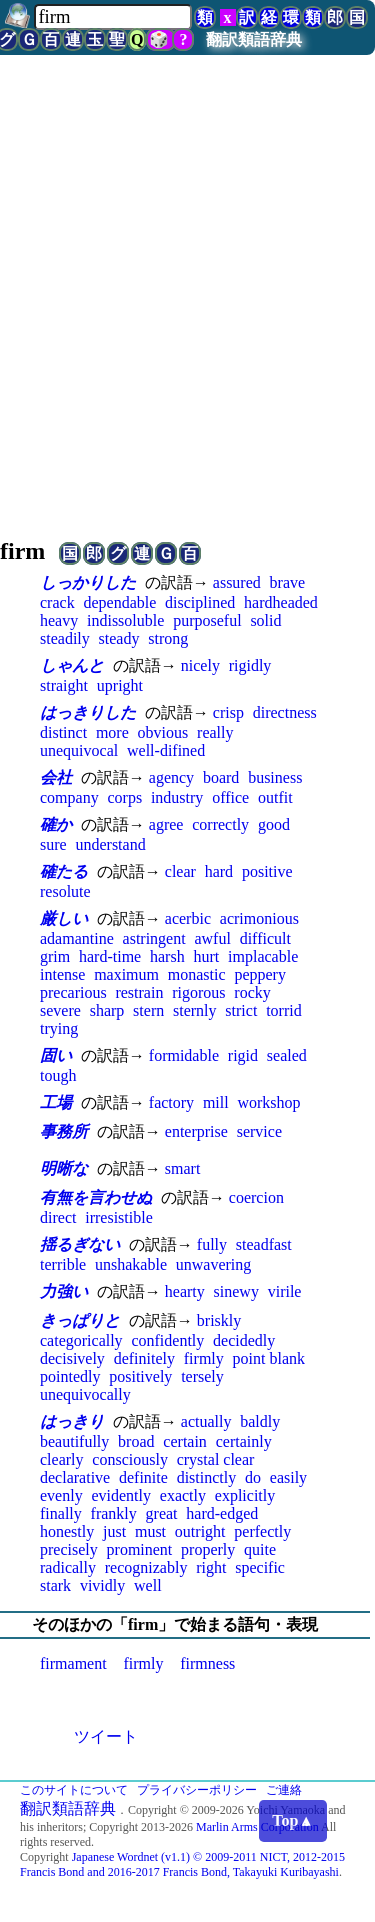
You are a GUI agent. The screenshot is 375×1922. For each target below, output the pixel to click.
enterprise (196, 1131)
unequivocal (79, 750)
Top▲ (293, 1820)
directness (285, 712)
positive (267, 871)
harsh (167, 956)
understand (110, 844)
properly (208, 1549)
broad (136, 1441)
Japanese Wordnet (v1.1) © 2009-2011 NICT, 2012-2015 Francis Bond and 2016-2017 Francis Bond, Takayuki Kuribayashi (182, 1864)
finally (61, 1513)
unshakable (131, 1264)
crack (57, 602)
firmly (204, 1358)
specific (260, 1567)
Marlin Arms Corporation (257, 1827)
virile (285, 1291)
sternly (195, 1010)
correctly (220, 824)
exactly (183, 1495)
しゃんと (72, 665)
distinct (63, 732)
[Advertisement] (187, 293)
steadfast (264, 1244)
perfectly (262, 1531)
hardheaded (281, 602)
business (275, 777)
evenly (61, 1495)
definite (143, 1477)
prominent (140, 1549)
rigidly (250, 665)
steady (119, 638)
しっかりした (88, 582)
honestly (67, 1531)
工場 (56, 1102)
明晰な (64, 1168)
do (253, 1477)
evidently (121, 1495)
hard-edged (222, 1513)
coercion (256, 1197)
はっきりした (88, 712)
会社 (56, 777)
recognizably (146, 1567)
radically (68, 1567)
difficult (265, 938)
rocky (252, 992)
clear (180, 871)
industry (177, 797)
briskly (219, 1320)
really (215, 732)
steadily (65, 638)
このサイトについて (74, 1790)
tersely (202, 1376)
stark (55, 1585)
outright (200, 1531)
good (274, 824)
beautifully (74, 1441)
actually (206, 1421)
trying (59, 1028)
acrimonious (259, 918)
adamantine (77, 938)
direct (58, 1217)
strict (241, 1010)
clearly (62, 1459)
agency (171, 777)
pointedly (70, 1376)
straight (64, 685)
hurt (206, 956)
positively (140, 1376)
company (69, 797)
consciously (130, 1459)
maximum (126, 974)
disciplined (200, 602)
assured (237, 582)
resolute (65, 891)
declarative (75, 1477)
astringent (154, 938)
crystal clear (216, 1459)
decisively (72, 1358)
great (162, 1513)
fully (212, 1244)
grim (55, 956)
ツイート (106, 1736)
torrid (284, 1010)
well (148, 1585)
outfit (275, 797)
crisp (228, 712)
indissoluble (125, 620)
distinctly (207, 1477)
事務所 (64, 1131)
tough (58, 1075)
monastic (197, 974)
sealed (287, 1055)
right (211, 1567)
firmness (207, 1663)
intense (62, 974)
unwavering (214, 1264)
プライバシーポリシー (197, 1790)
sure (53, 844)
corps (124, 797)
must (150, 1531)
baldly (260, 1421)
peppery (260, 974)
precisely (69, 1549)
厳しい (64, 918)
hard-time (110, 956)
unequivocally (85, 1394)
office (230, 797)
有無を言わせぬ (96, 1197)
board (221, 777)
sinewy (236, 1291)
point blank (269, 1358)
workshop (268, 1102)
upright (120, 685)
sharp (107, 1010)
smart (183, 1168)
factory (171, 1102)
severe (60, 1010)
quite (260, 1549)
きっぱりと (80, 1320)
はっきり (72, 1421)
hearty (185, 1291)
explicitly (245, 1495)
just (114, 1531)
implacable (263, 956)
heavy (59, 620)
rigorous (198, 992)
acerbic (188, 918)
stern (148, 1010)
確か (56, 824)
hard (219, 871)
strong (168, 638)
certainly (244, 1441)
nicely (200, 665)
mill (216, 1102)
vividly (102, 1585)
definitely (144, 1358)
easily (288, 1477)
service (259, 1131)
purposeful (207, 620)
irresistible (119, 1217)
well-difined (166, 750)
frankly (114, 1513)
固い (56, 1055)
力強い (64, 1291)
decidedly (244, 1340)
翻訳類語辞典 (254, 39)
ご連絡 (284, 1790)
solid (265, 620)
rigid (243, 1055)
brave (288, 582)
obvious (163, 732)
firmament (73, 1663)
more (112, 732)
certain (185, 1441)
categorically (81, 1340)
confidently (167, 1340)
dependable (119, 602)
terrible (63, 1264)
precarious (73, 992)
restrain (139, 992)
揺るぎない (80, 1244)
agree (166, 824)
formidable (184, 1055)
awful (212, 938)
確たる (64, 871)
